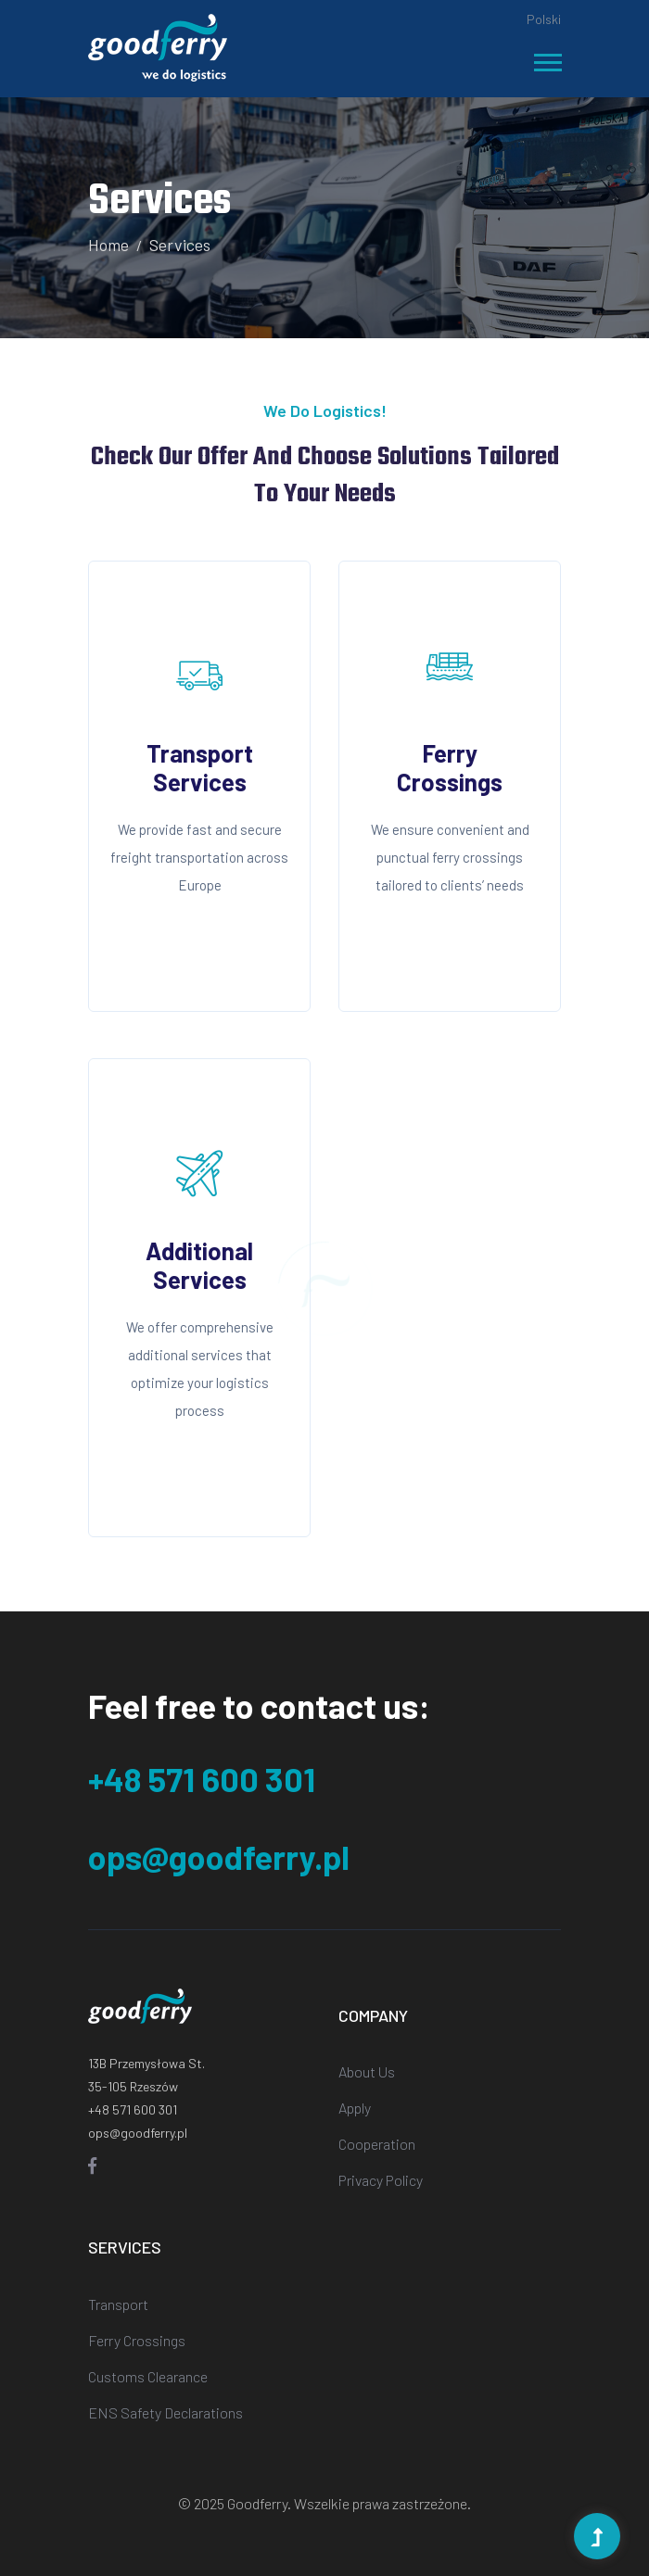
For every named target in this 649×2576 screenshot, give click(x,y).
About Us (366, 2071)
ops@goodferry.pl (219, 1856)
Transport (118, 2304)
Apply (354, 2107)
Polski (544, 19)
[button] (547, 58)
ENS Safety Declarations (165, 2412)
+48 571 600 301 (201, 1779)
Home (108, 244)
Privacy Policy (380, 2180)
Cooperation (376, 2144)
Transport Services (199, 767)
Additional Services (199, 1265)
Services (179, 244)
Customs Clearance (148, 2376)
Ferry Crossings (450, 767)
